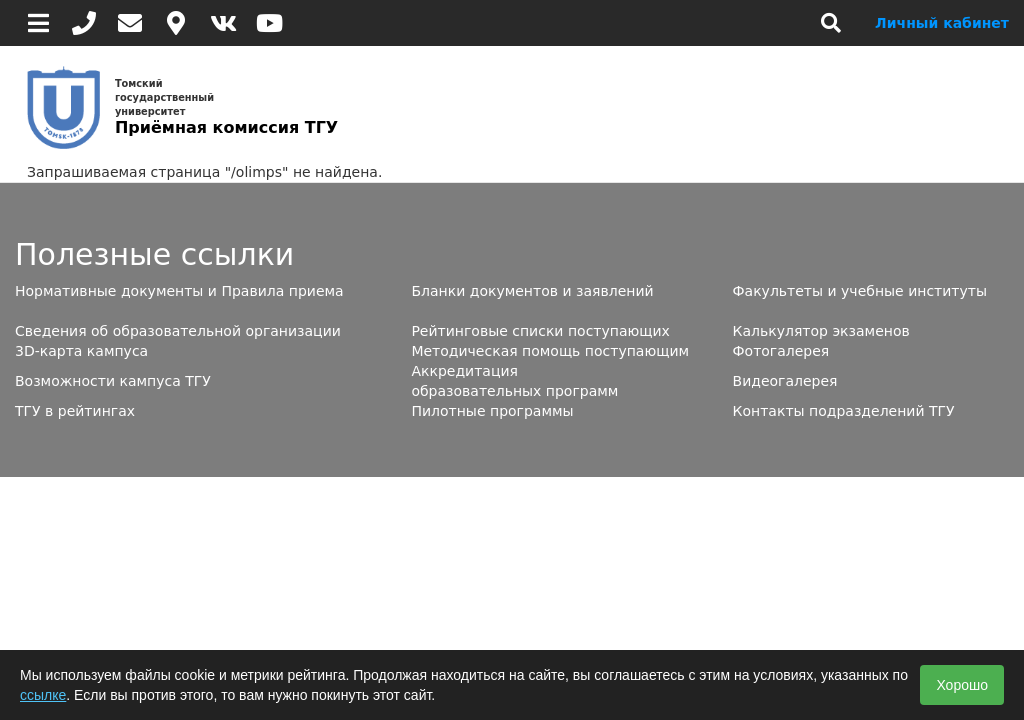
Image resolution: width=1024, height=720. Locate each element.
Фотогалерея (781, 351)
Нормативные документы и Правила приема (179, 291)
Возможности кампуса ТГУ (113, 381)
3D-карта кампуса (81, 351)
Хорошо (962, 685)
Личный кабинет (942, 23)
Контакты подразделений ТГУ (844, 411)
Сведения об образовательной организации (178, 331)
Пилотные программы (492, 411)
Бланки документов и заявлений (532, 291)
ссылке (43, 695)
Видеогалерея (785, 381)
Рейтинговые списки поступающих (540, 331)
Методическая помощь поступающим (550, 351)
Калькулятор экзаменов (821, 331)
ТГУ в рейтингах (75, 411)
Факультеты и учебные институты (860, 291)
